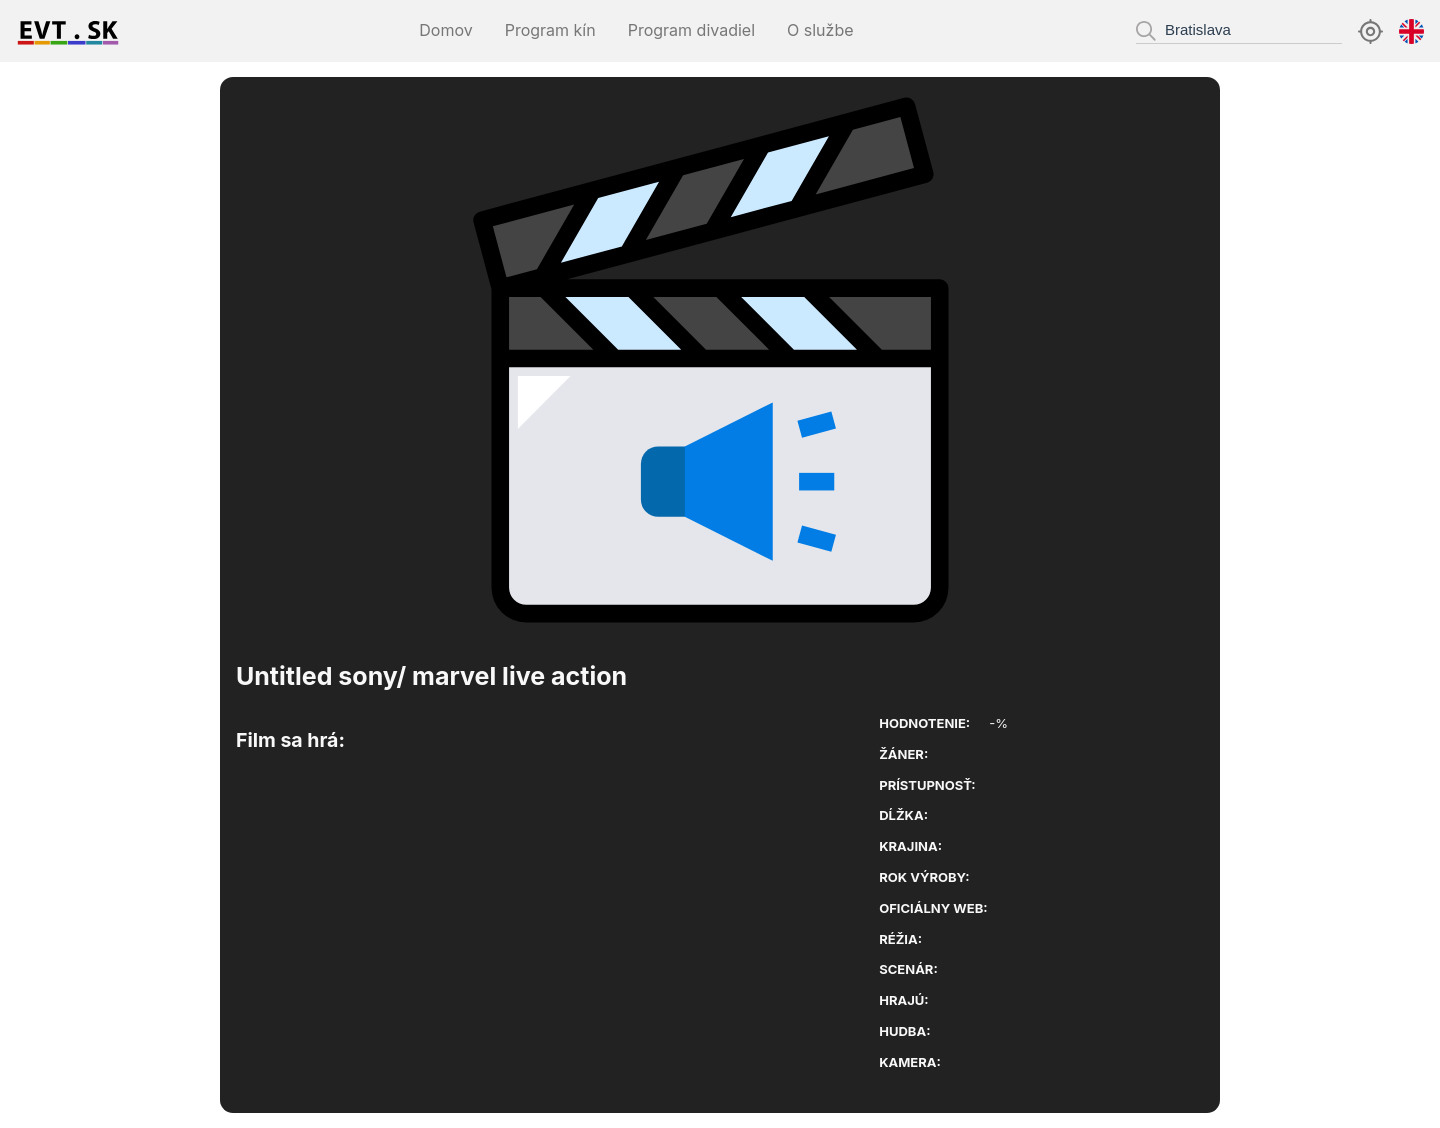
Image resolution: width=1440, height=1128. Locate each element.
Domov (445, 30)
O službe (820, 30)
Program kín (550, 30)
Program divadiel (691, 30)
